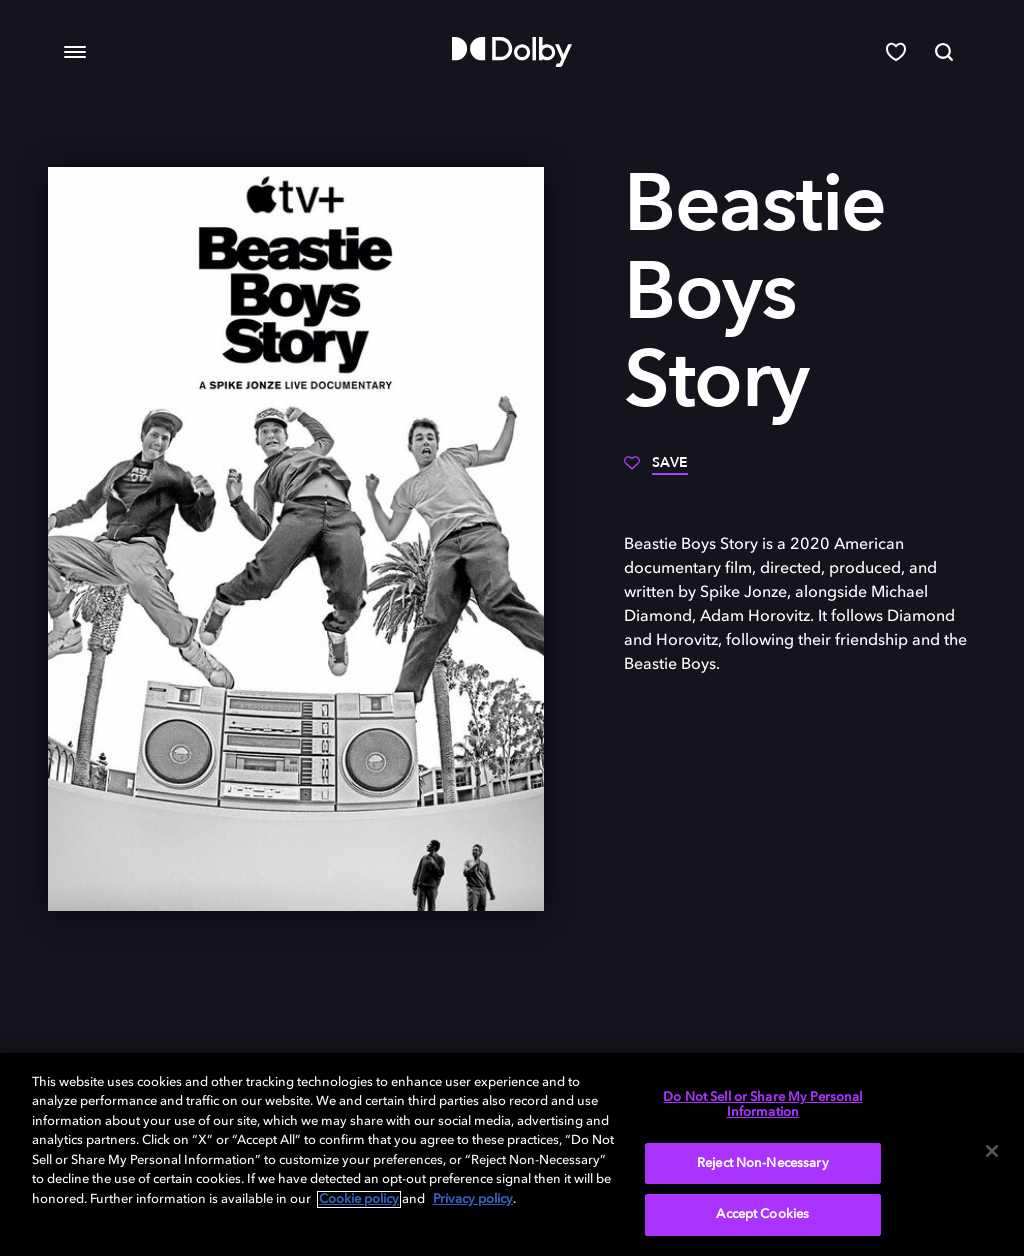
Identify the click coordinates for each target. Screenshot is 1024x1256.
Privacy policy (473, 1199)
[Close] (992, 1151)
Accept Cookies (762, 1214)
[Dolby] (512, 52)
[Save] (656, 470)
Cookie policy (359, 1199)
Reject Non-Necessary (763, 1163)
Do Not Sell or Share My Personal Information (762, 1105)
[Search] (944, 52)
